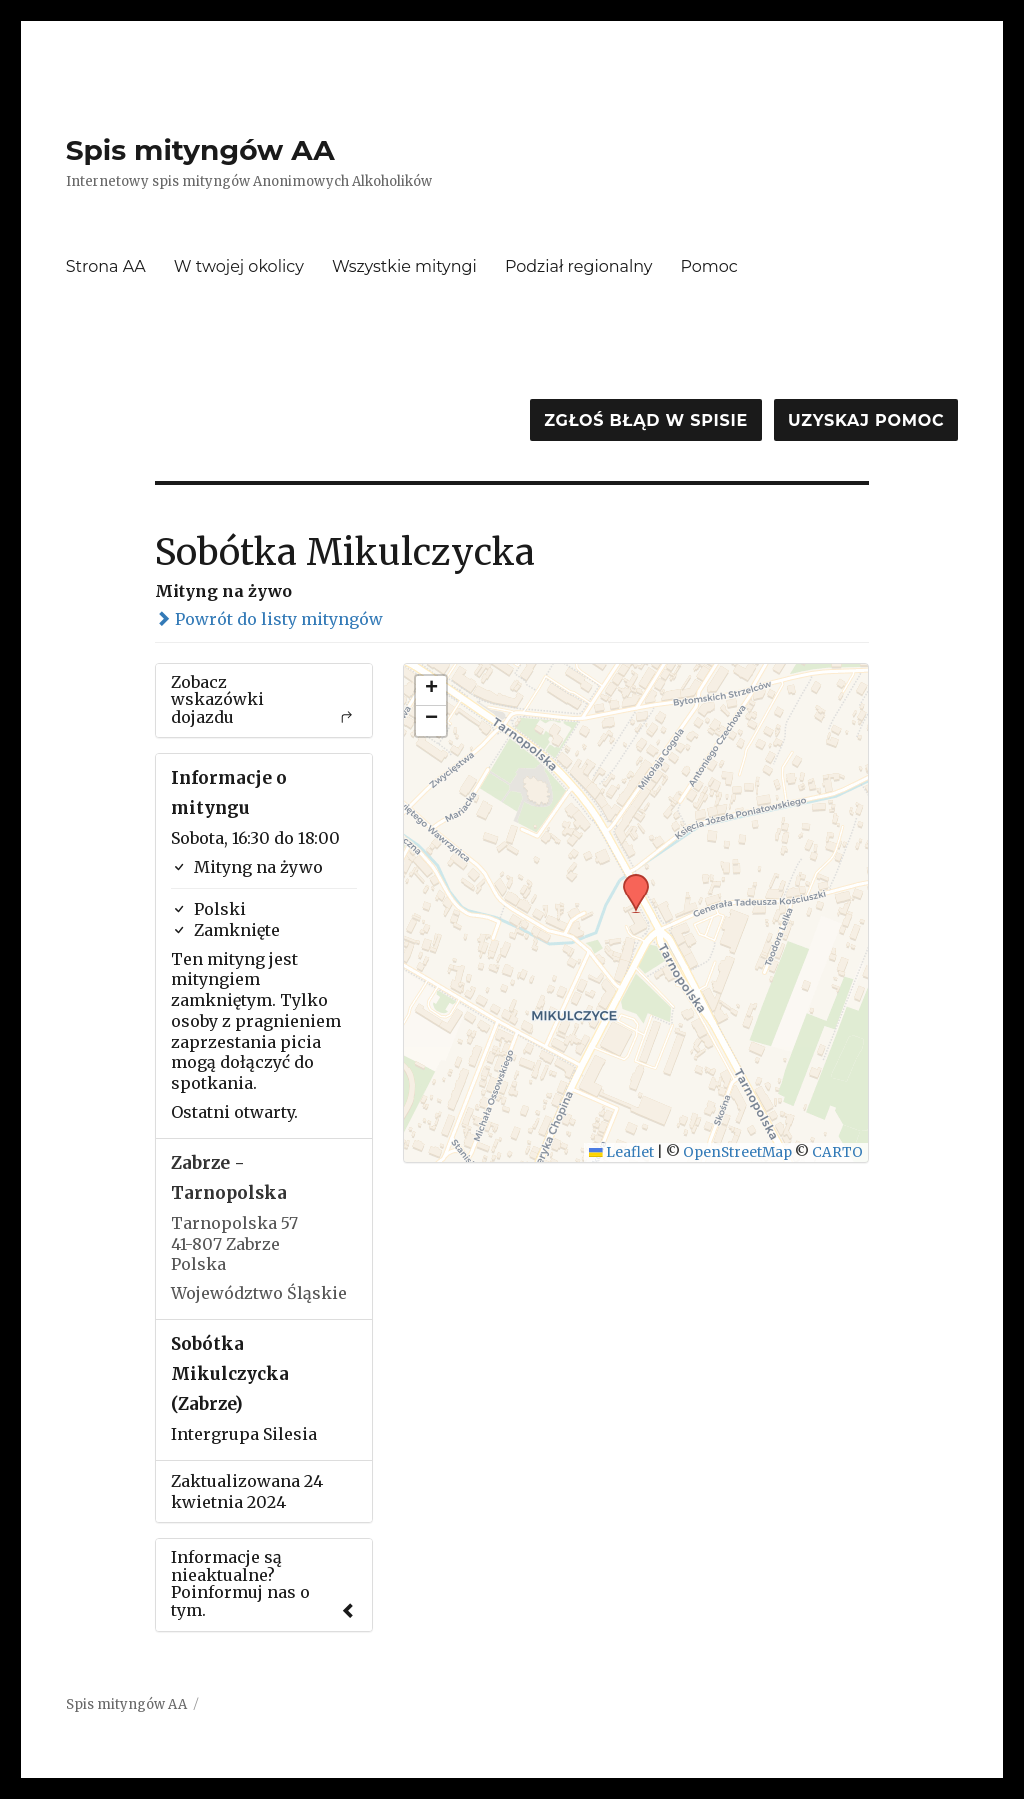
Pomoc (709, 266)
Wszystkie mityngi (404, 266)
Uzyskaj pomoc (866, 420)
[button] (629, 880)
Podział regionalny (579, 266)
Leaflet (621, 1152)
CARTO (837, 1152)
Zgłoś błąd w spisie (646, 420)
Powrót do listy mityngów (269, 619)
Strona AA (106, 266)
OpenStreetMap (737, 1152)
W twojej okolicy (239, 266)
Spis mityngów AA (200, 150)
